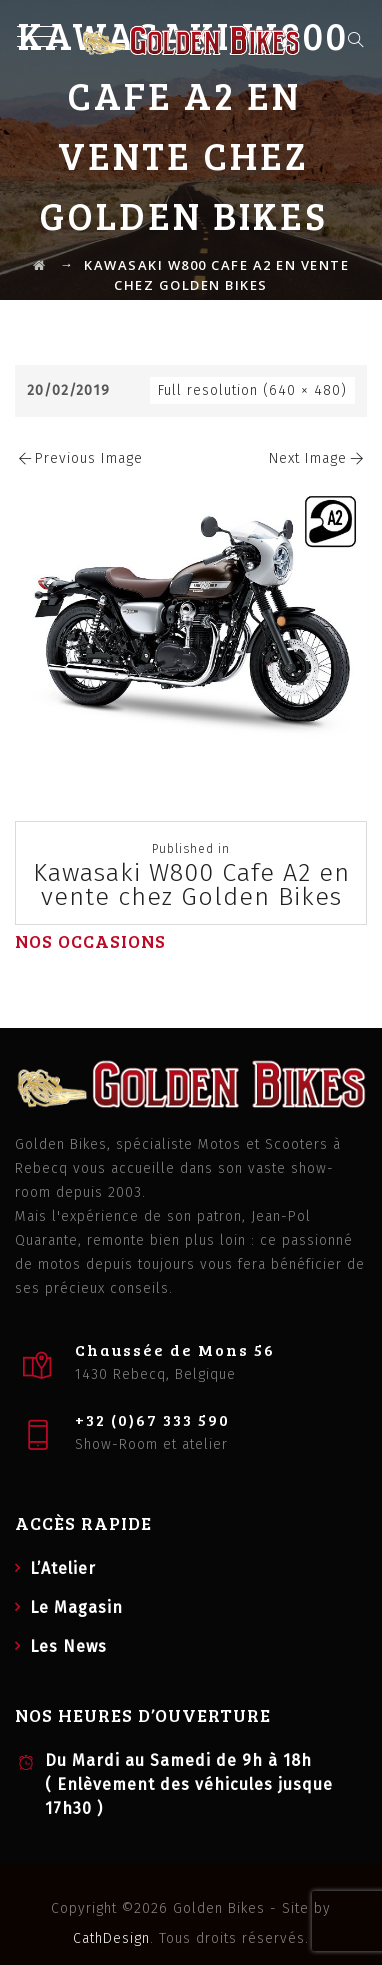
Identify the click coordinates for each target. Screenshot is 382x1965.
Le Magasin (76, 1607)
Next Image (318, 458)
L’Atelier (63, 1568)
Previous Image (79, 458)
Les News (68, 1646)
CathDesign (111, 1938)
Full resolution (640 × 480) (252, 390)
